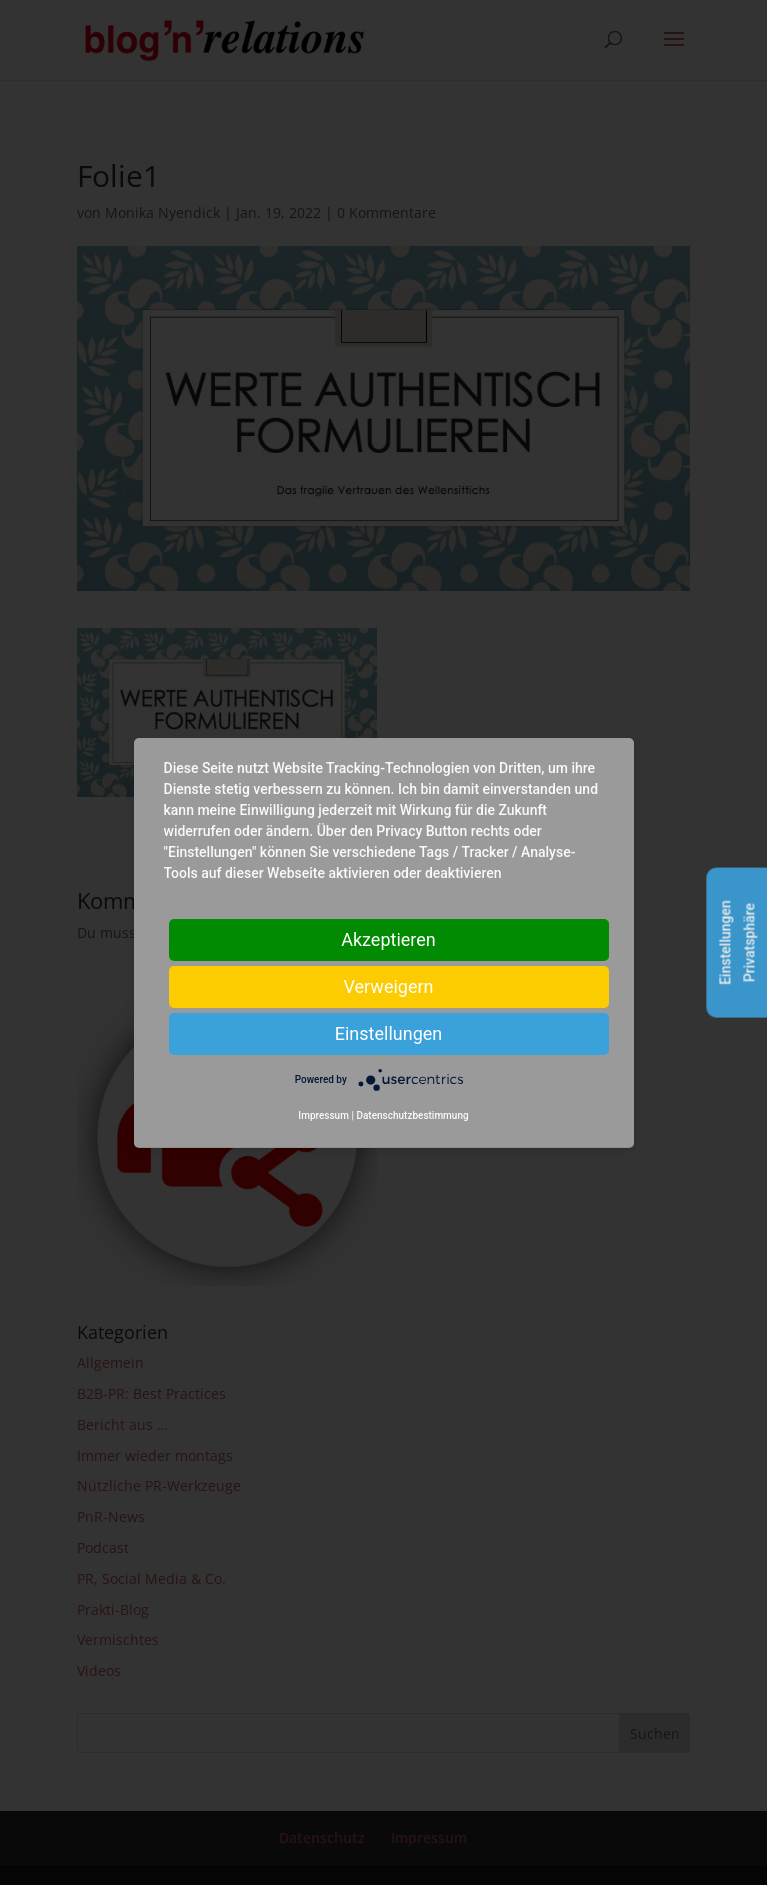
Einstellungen (388, 1032)
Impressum (323, 1115)
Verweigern (388, 985)
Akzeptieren (388, 938)
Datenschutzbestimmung (412, 1115)
